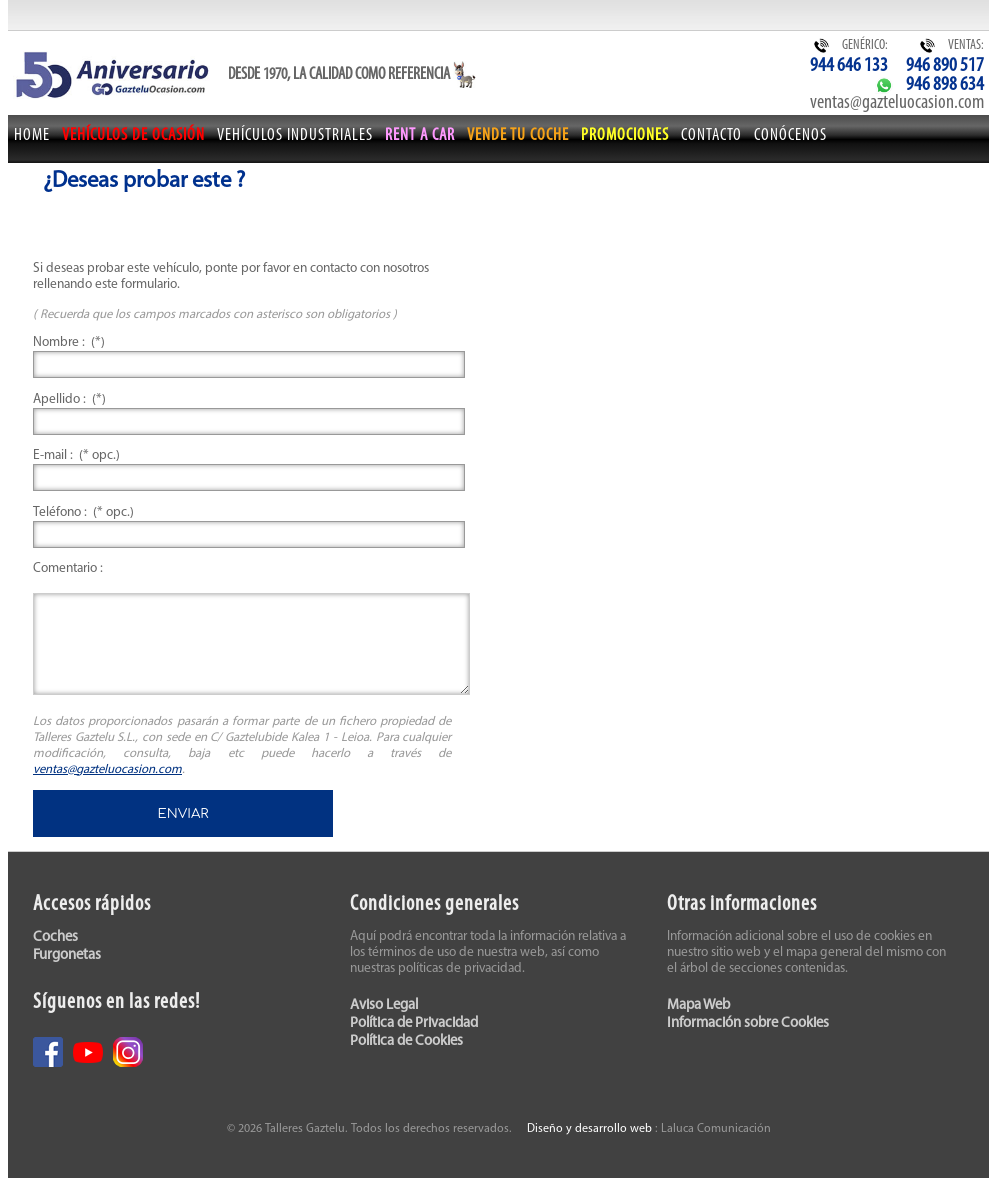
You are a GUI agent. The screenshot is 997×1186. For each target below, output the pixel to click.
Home (32, 135)
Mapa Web (698, 1005)
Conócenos (790, 135)
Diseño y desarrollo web (589, 1129)
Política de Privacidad (414, 1023)
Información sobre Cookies (748, 1023)
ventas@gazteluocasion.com (897, 103)
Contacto (711, 135)
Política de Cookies (406, 1041)
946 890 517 (945, 66)
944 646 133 (849, 66)
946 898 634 (945, 85)
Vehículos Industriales (295, 135)
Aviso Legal (384, 1005)
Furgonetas (67, 955)
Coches (55, 937)
